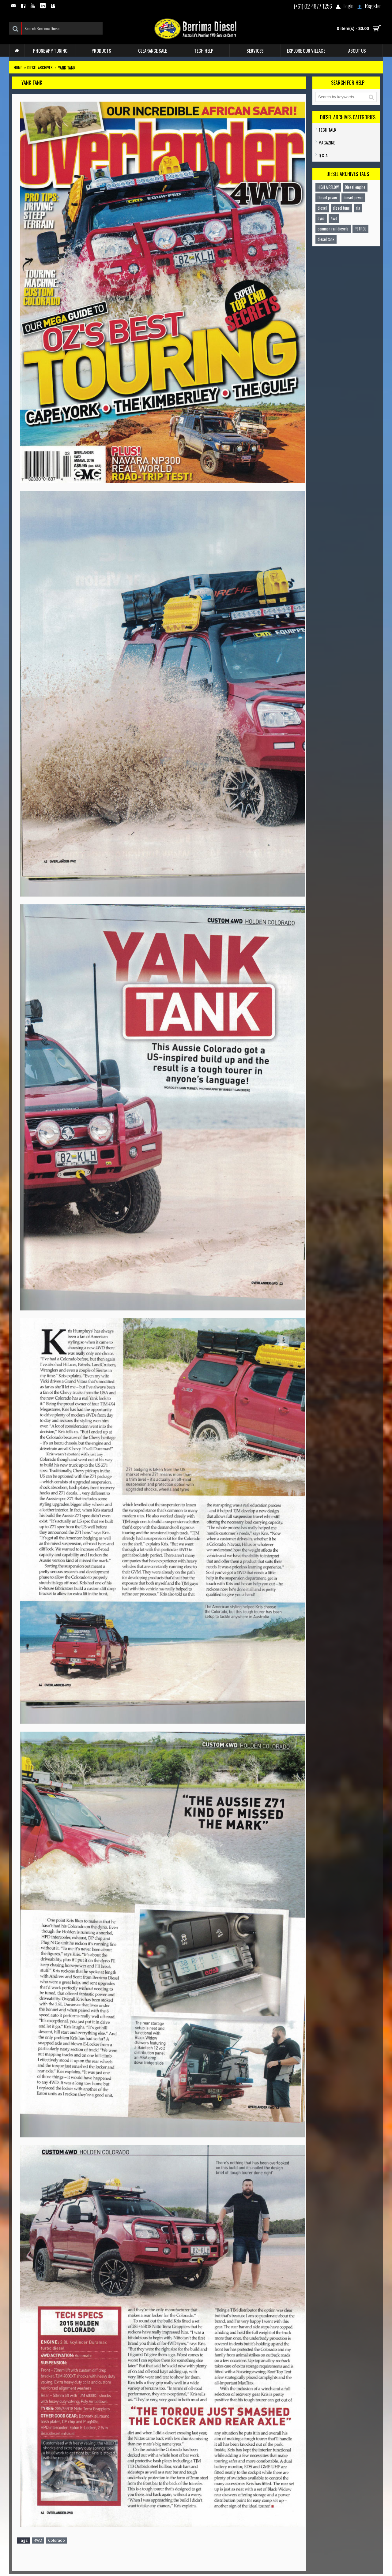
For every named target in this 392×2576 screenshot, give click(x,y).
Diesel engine (355, 187)
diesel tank (326, 239)
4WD (38, 2540)
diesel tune (341, 208)
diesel (322, 208)
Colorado (56, 2540)
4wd (334, 218)
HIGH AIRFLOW (328, 187)
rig (358, 208)
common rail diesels (333, 229)
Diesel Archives (40, 67)
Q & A (323, 155)
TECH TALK (327, 129)
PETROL (360, 229)
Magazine (326, 142)
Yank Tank (66, 67)
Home (18, 67)
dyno (321, 218)
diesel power (353, 197)
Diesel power (327, 197)
